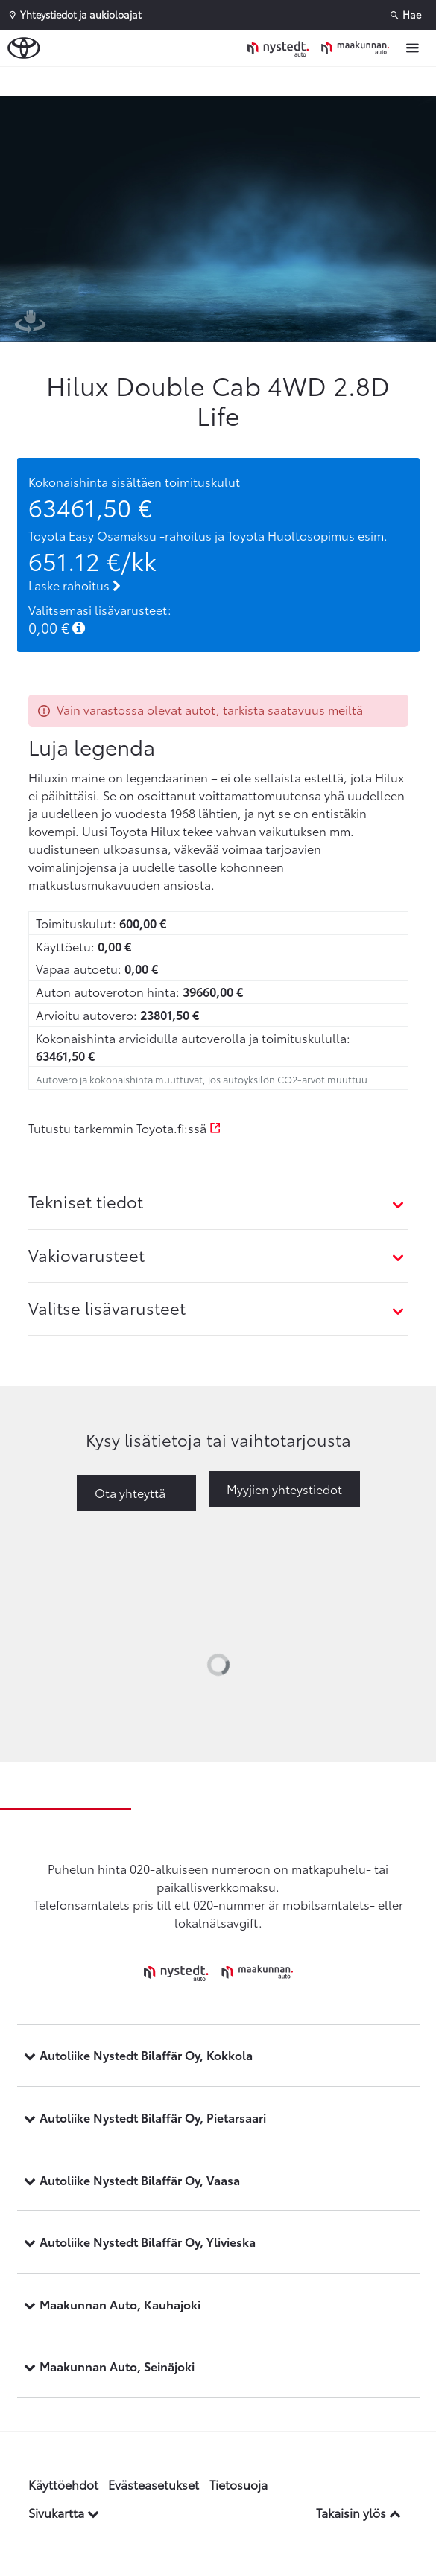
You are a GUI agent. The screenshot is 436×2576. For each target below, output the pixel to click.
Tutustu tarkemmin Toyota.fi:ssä (124, 1127)
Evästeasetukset (153, 2484)
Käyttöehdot (63, 2484)
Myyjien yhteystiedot (284, 1488)
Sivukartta (63, 2512)
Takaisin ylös (358, 2512)
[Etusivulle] (321, 47)
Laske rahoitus (74, 584)
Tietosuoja (238, 2484)
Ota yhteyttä (130, 1492)
